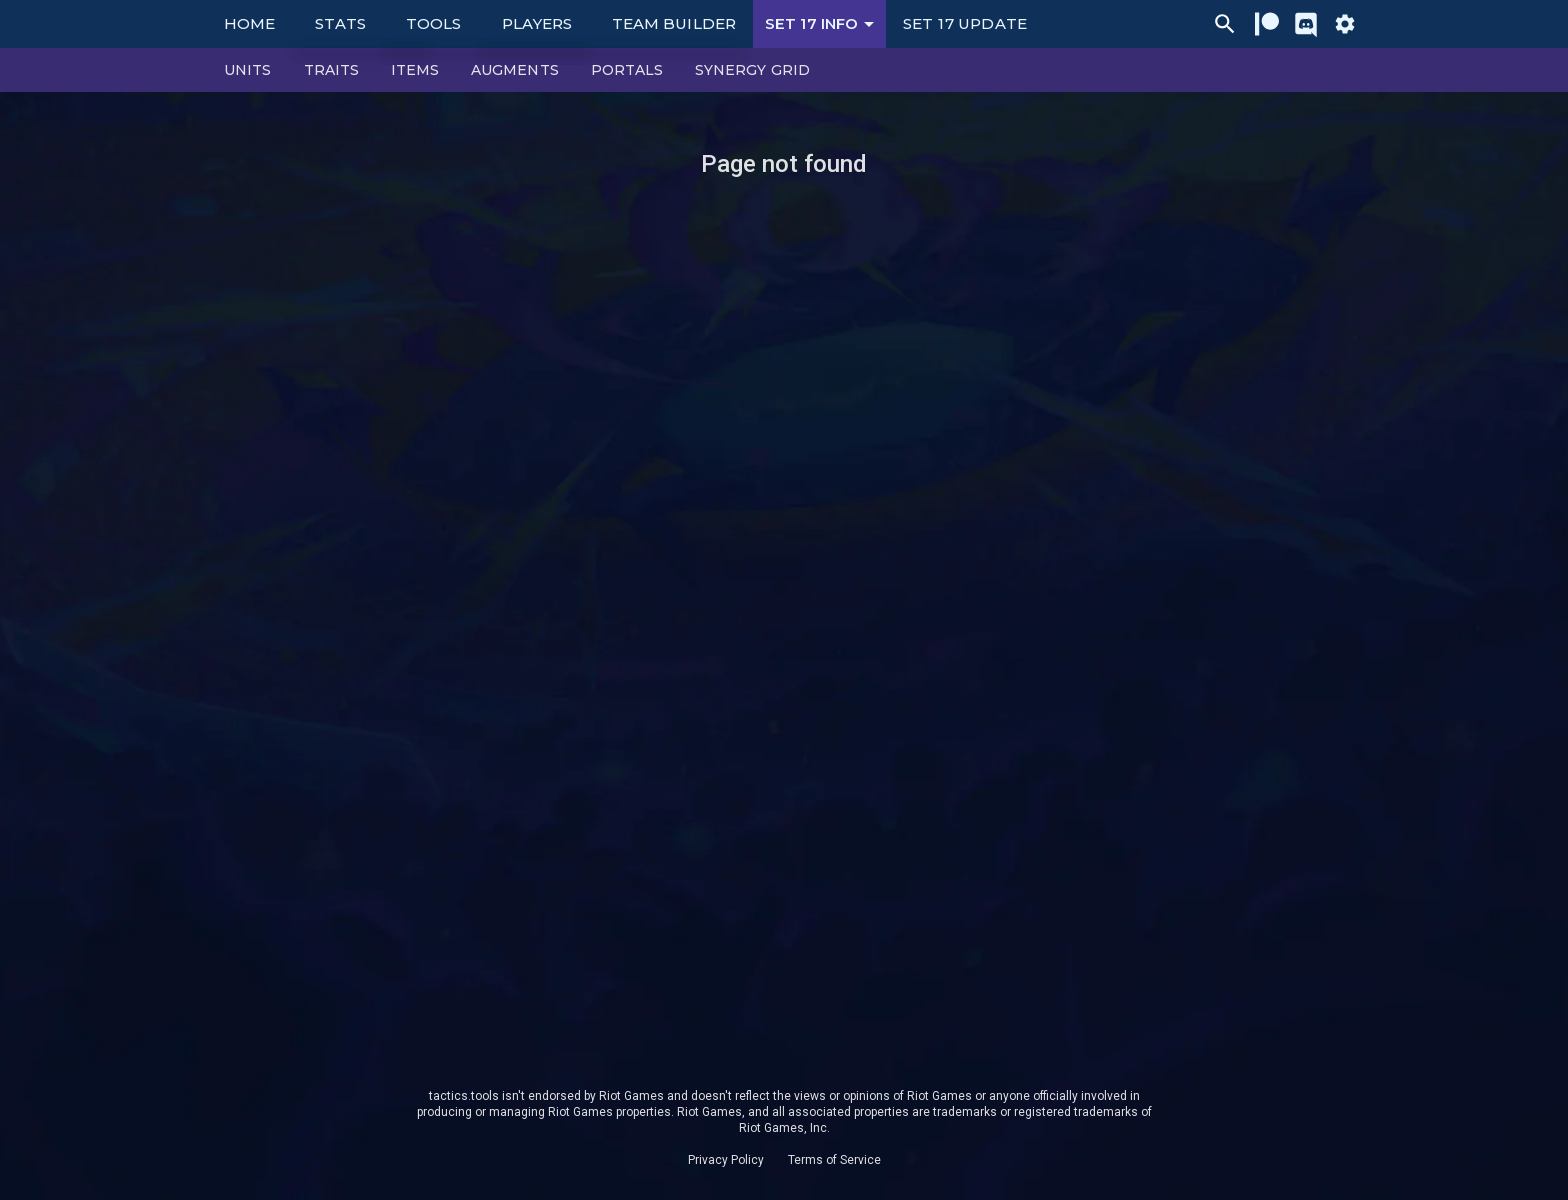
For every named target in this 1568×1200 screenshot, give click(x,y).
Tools (433, 23)
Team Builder (674, 23)
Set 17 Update (965, 23)
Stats (340, 23)
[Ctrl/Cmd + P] (1225, 24)
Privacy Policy (726, 1160)
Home (249, 23)
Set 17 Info (823, 24)
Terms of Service (834, 1160)
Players (537, 23)
